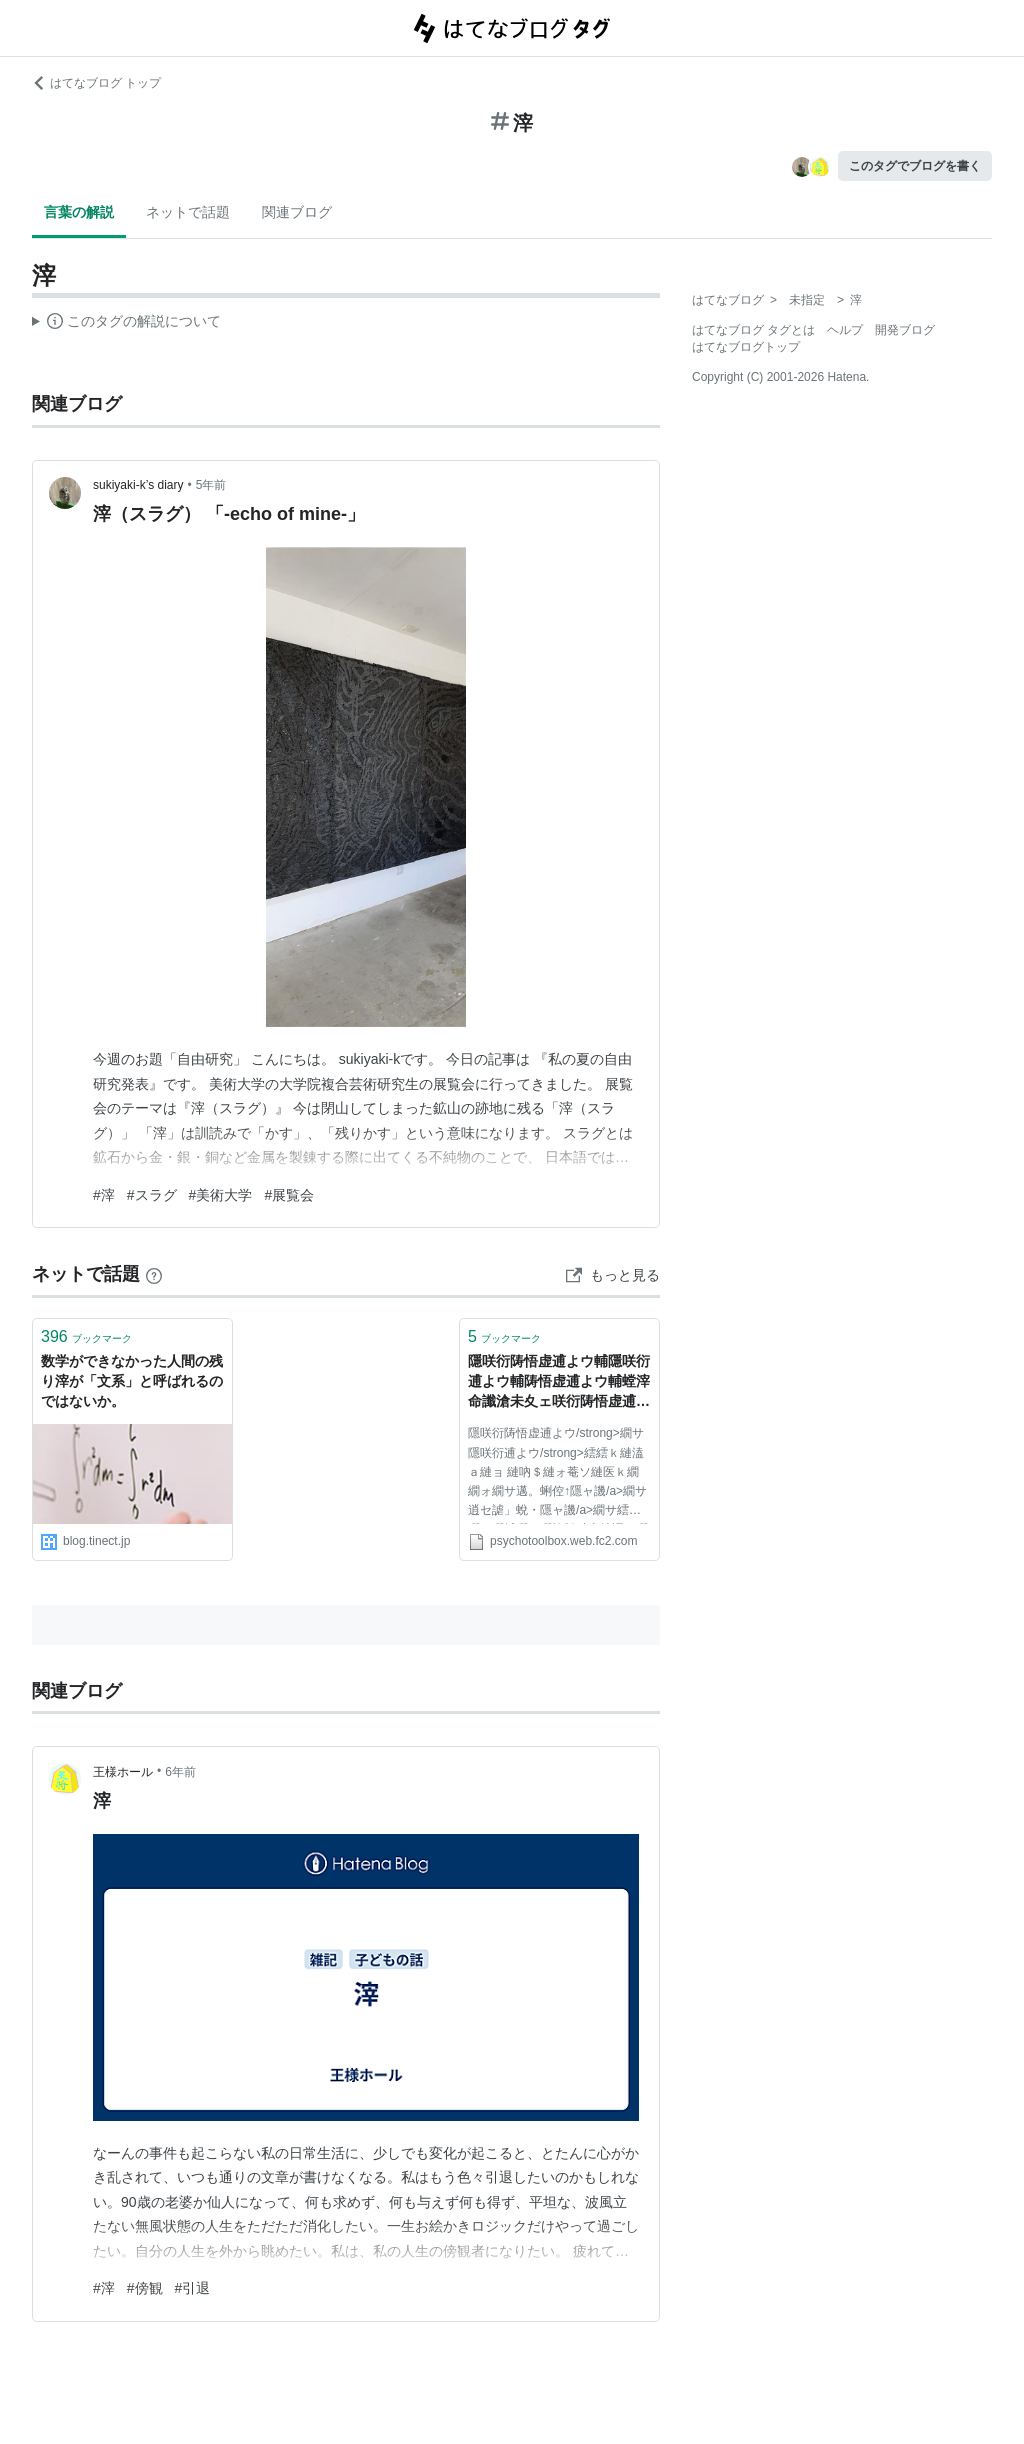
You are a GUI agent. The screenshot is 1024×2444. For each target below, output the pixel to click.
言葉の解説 (79, 212)
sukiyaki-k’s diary (138, 485)
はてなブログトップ (746, 347)
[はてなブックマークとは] (154, 1274)
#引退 (193, 2288)
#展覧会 (289, 1195)
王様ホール (123, 1772)
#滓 (104, 1195)
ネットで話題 (188, 212)
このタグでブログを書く (915, 166)
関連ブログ (297, 212)
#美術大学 (221, 1195)
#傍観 (145, 2288)
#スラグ (152, 1195)
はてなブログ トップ (96, 83)
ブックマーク (86, 1336)
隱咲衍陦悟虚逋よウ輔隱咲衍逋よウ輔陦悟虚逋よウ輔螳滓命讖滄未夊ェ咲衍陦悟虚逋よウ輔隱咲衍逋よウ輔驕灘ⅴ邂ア (559, 1382)
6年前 (180, 1772)
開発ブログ (905, 330)
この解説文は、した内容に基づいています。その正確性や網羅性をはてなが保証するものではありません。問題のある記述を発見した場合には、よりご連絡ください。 (126, 324)
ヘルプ (845, 330)
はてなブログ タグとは (753, 330)
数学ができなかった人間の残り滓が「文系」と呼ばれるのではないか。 (132, 1380)
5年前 (211, 485)
